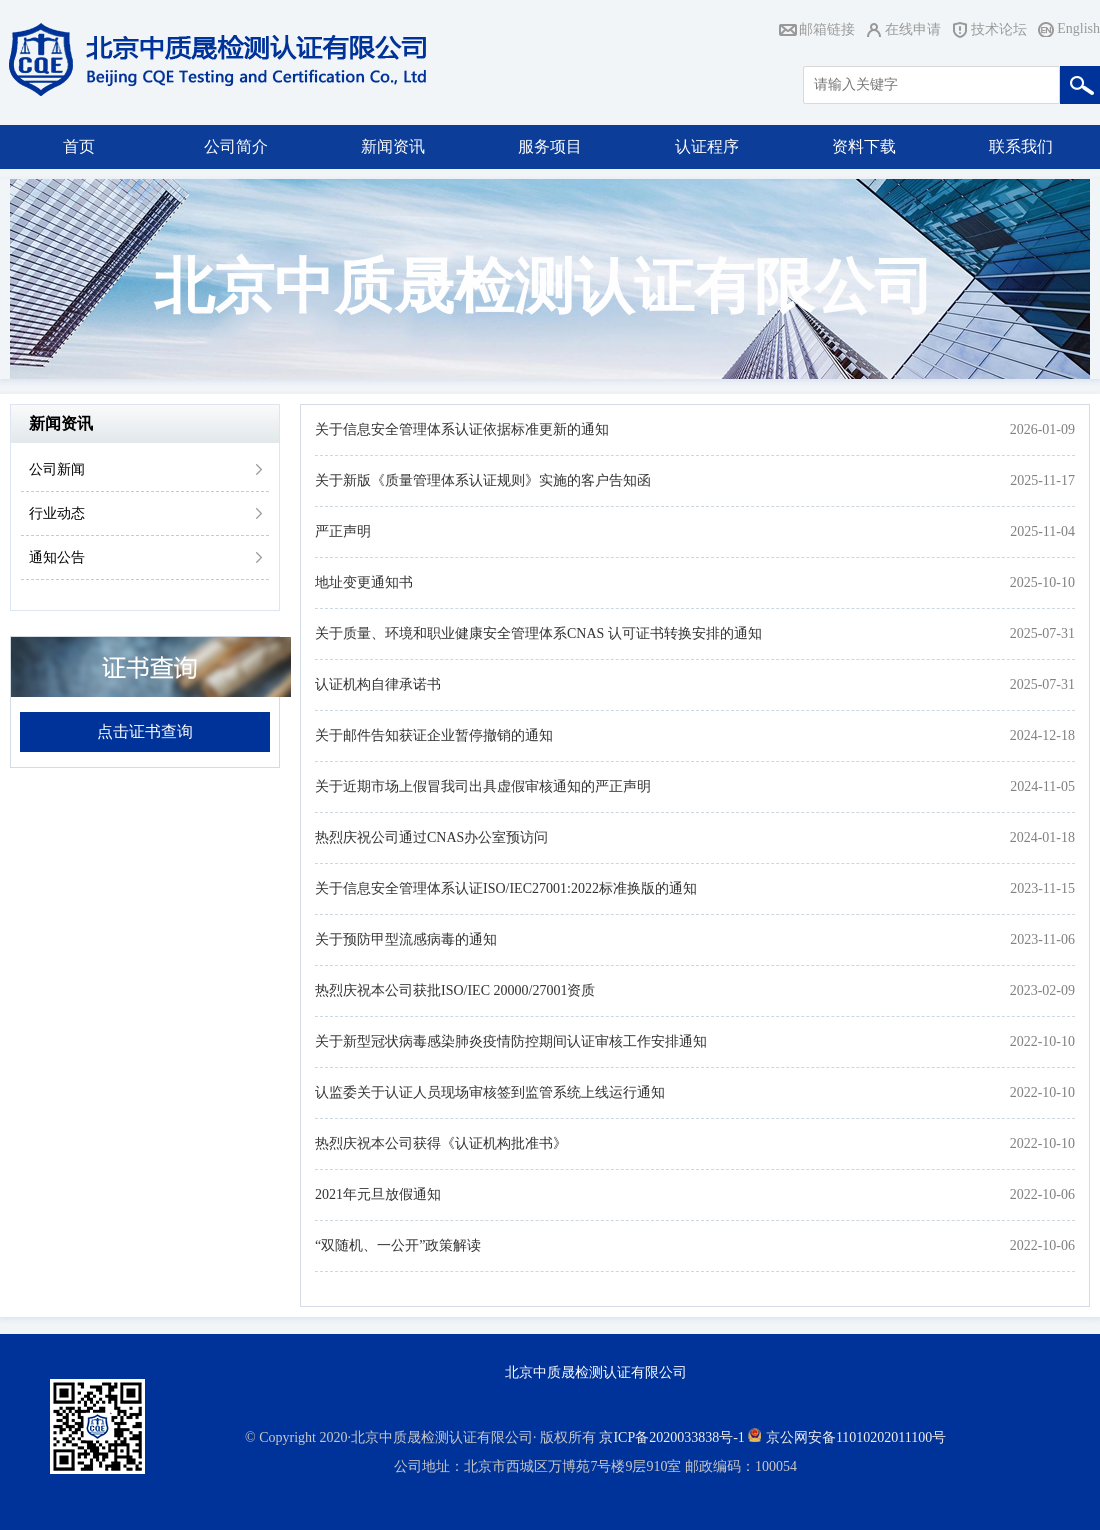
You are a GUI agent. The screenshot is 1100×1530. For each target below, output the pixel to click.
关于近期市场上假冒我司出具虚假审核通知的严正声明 (483, 786)
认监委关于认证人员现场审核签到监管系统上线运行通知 (490, 1092)
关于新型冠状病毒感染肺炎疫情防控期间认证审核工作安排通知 (511, 1041)
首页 (79, 146)
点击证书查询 (145, 731)
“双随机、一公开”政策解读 (398, 1245)
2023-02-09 (1042, 990)
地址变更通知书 (364, 582)
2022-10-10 (1042, 1041)
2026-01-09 (1042, 429)
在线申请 (913, 29)
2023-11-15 (1042, 888)
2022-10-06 (1042, 1194)
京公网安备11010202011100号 (856, 1437)
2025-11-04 (1042, 531)
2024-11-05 (1042, 786)
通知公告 (57, 557)
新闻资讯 (393, 146)
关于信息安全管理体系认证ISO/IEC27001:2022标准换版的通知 (506, 888)
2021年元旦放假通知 (378, 1194)
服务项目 (550, 146)
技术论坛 (999, 29)
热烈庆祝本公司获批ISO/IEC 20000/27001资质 (455, 990)
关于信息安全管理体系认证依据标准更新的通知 (462, 429)
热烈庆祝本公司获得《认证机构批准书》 (441, 1143)
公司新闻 (57, 469)
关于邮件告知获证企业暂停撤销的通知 (434, 735)
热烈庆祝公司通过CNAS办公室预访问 (431, 837)
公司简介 (236, 146)
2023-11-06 (1042, 939)
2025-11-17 (1042, 480)
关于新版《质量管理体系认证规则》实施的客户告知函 (483, 480)
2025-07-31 (1042, 633)
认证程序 (707, 146)
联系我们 (1021, 146)
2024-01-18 (1042, 837)
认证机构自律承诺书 (378, 684)
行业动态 (57, 513)
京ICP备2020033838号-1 (671, 1437)
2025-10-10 (1042, 582)
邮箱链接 (827, 29)
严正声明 (343, 531)
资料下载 (864, 146)
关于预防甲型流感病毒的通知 (406, 939)
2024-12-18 (1042, 735)
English (1078, 28)
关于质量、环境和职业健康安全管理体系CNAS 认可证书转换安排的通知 (538, 633)
